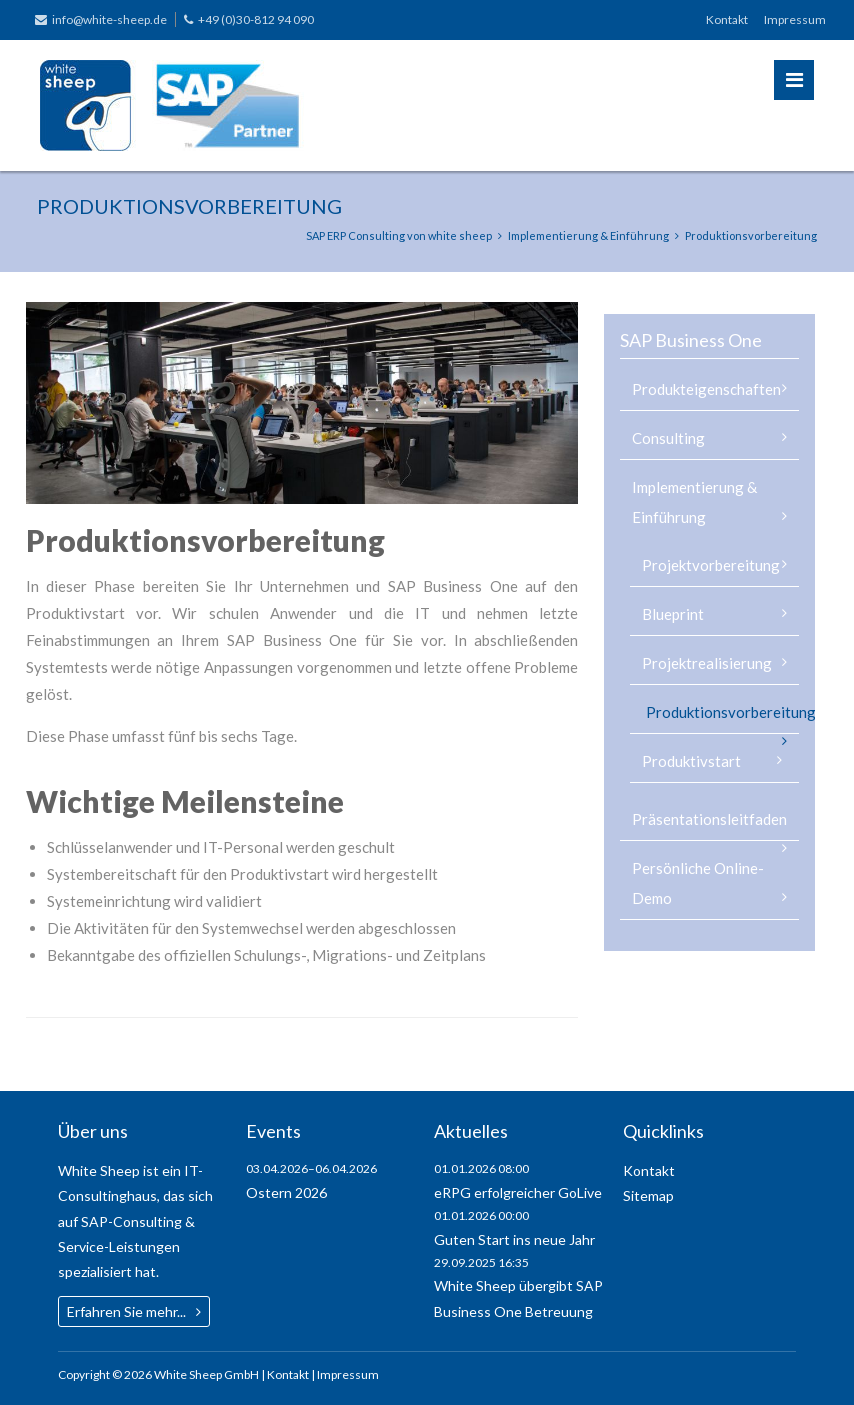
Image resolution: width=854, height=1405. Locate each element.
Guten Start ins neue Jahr (514, 1239)
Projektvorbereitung (711, 565)
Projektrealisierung (707, 663)
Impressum (795, 19)
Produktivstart (691, 761)
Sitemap (648, 1195)
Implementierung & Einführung (588, 235)
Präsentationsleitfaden (709, 819)
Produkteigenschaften (706, 389)
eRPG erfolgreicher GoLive (518, 1192)
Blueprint (673, 614)
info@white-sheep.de (109, 19)
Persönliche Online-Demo (698, 883)
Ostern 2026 (286, 1192)
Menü (794, 80)
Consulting (668, 438)
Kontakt (727, 19)
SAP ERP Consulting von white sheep (399, 235)
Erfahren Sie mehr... (126, 1311)
